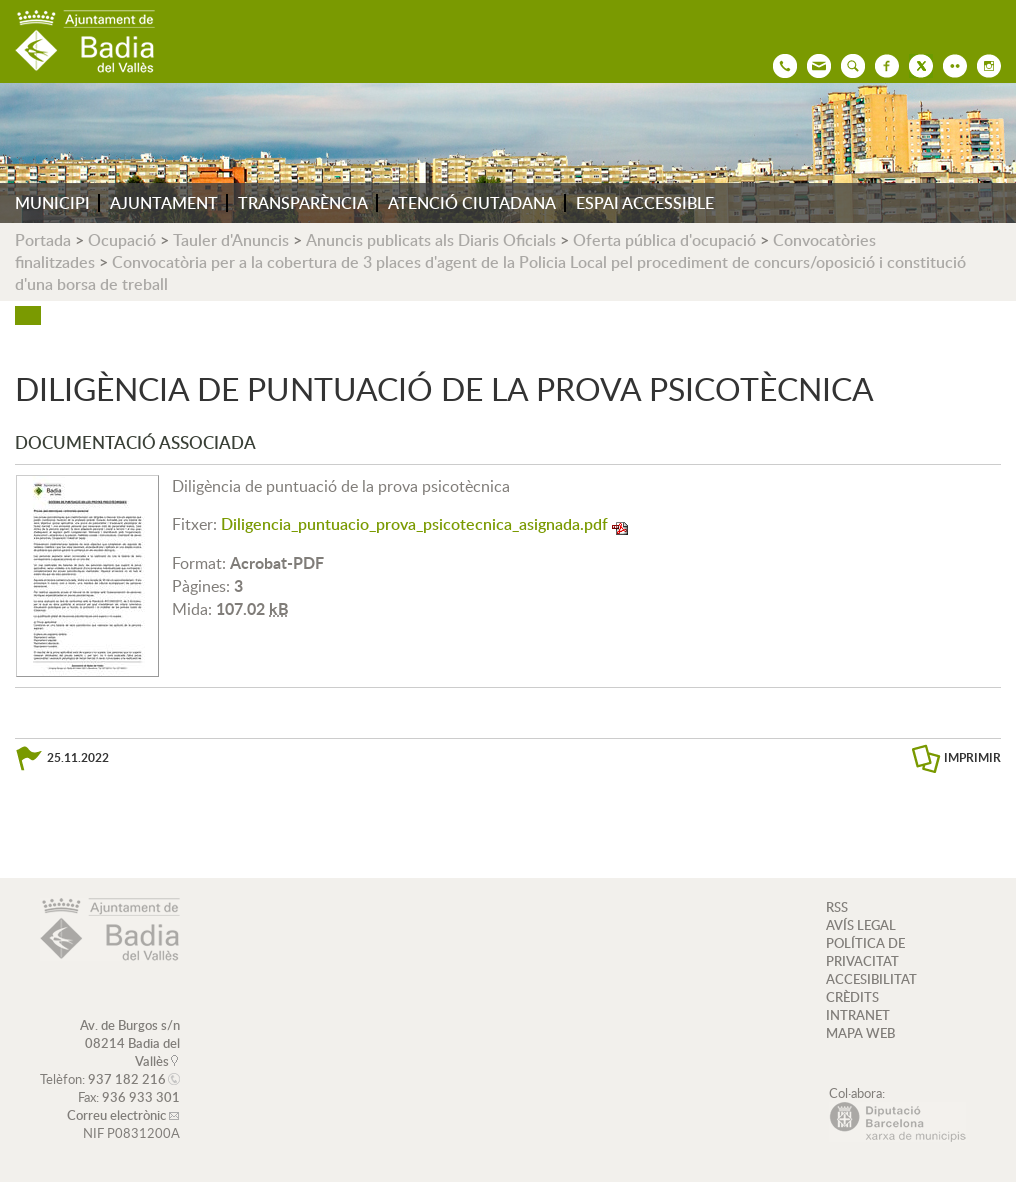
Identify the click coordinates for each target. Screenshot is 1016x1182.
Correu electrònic (116, 1115)
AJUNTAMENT (164, 203)
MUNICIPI (52, 203)
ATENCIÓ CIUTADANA (472, 203)
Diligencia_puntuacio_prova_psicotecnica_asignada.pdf (414, 524)
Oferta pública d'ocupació (664, 240)
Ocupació (122, 240)
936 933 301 (141, 1097)
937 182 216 (127, 1079)
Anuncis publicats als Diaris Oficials (431, 240)
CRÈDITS (852, 997)
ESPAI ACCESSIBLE (645, 203)
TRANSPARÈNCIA (303, 203)
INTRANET (858, 1015)
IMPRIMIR (972, 757)
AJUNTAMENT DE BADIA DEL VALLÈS (85, 41)
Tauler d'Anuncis (231, 240)
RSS (837, 907)
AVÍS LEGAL (861, 925)
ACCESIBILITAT (871, 979)
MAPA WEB (860, 1033)
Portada (43, 240)
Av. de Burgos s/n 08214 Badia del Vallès (130, 1043)
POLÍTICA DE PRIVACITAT (865, 952)
